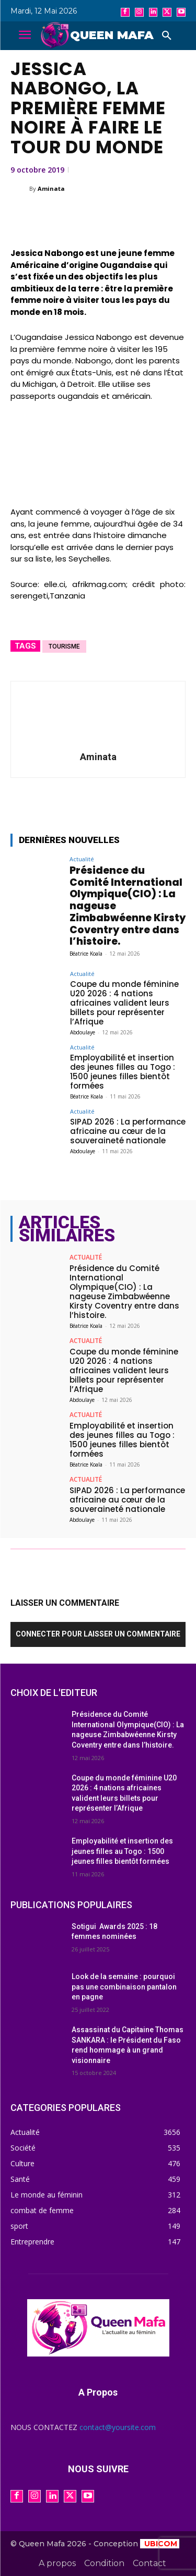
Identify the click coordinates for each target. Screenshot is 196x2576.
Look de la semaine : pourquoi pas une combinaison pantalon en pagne (124, 1986)
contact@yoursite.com (117, 2427)
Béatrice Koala (86, 953)
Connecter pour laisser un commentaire (98, 1634)
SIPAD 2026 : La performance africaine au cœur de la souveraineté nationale (128, 1131)
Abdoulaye (82, 1032)
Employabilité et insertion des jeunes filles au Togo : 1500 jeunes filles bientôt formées (122, 1071)
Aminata (51, 188)
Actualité (82, 859)
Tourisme (64, 646)
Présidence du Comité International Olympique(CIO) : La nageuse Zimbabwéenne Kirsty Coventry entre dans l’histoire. (124, 1292)
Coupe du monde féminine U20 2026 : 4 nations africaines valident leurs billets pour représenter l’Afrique (124, 1003)
